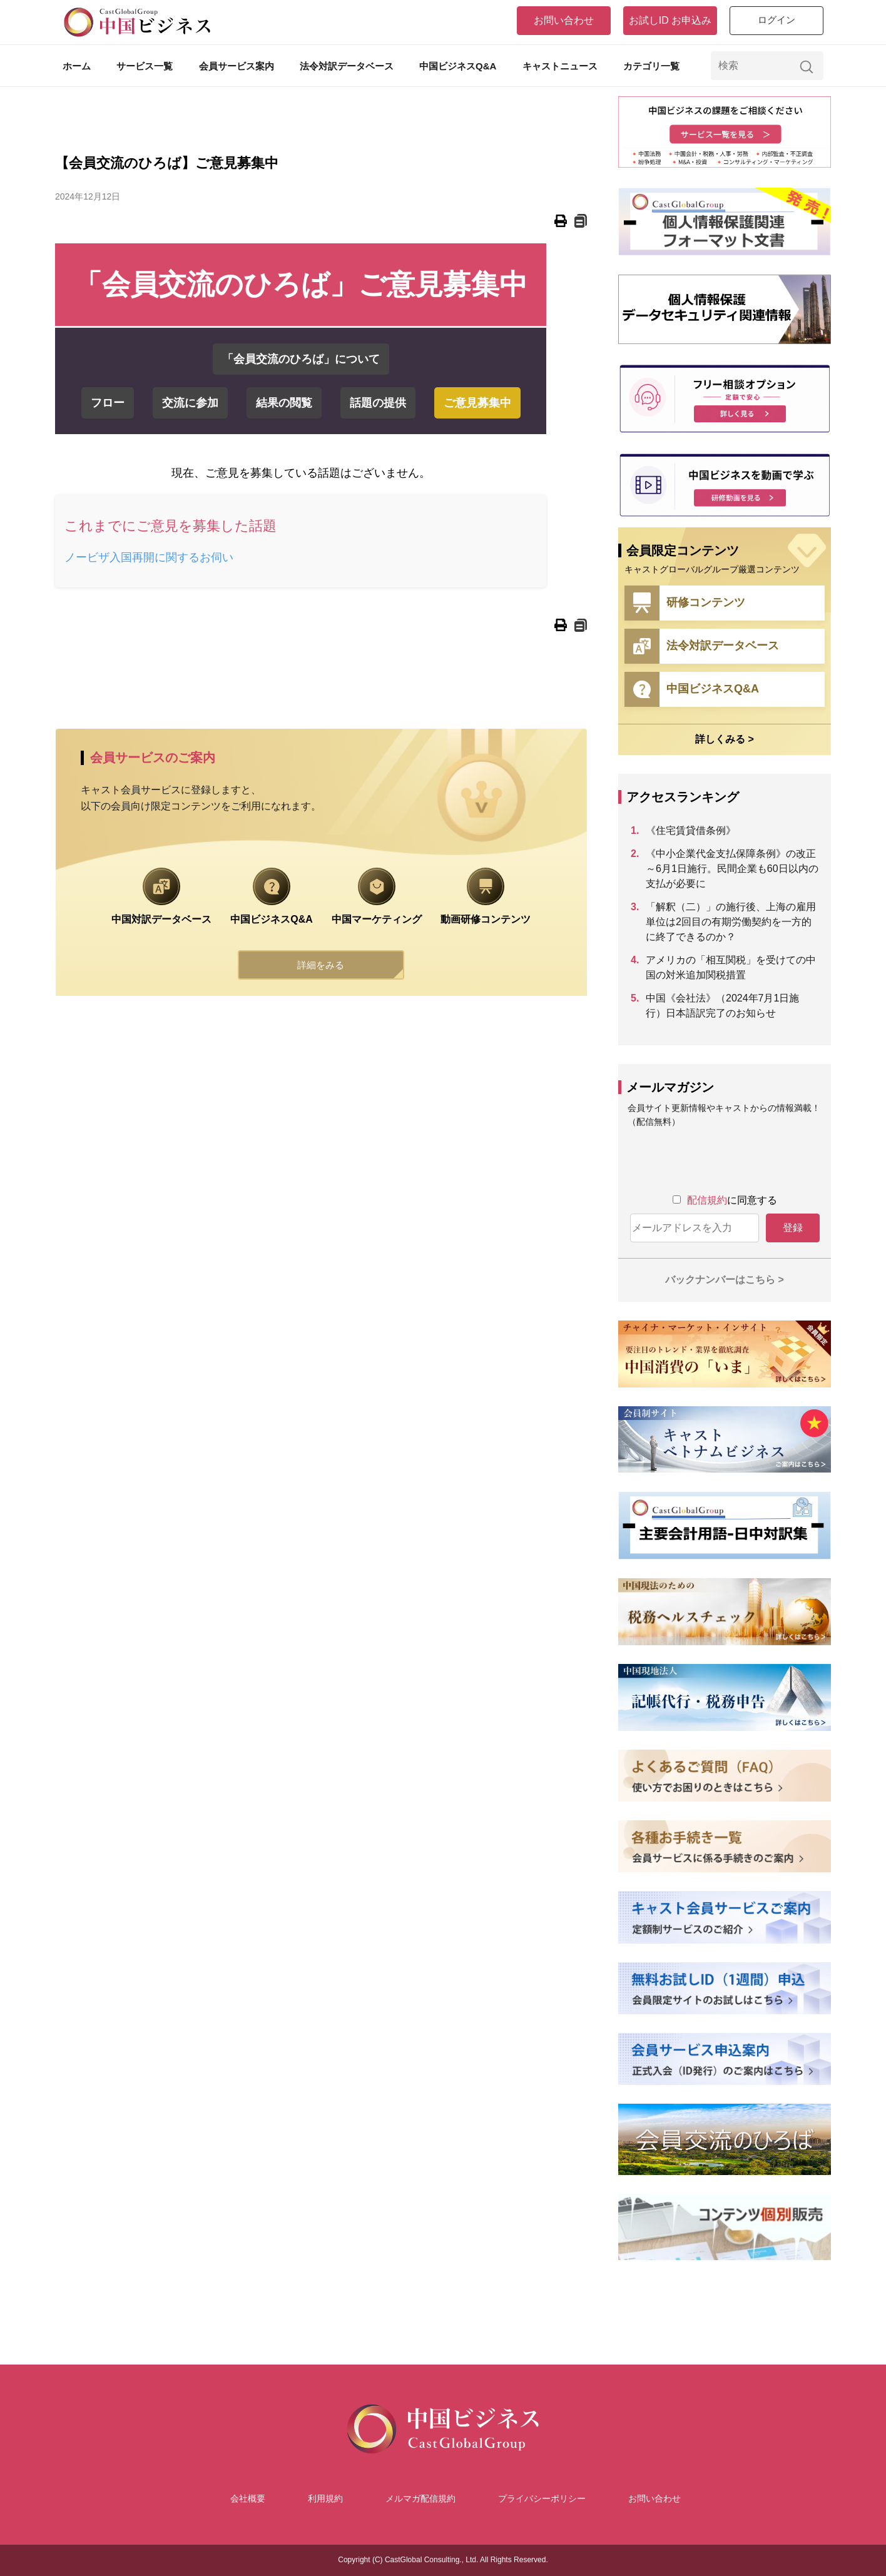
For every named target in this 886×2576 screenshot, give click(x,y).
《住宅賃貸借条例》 (691, 830)
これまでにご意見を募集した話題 (177, 526)
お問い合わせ (564, 20)
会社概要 (247, 2498)
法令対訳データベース (347, 66)
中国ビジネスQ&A (457, 66)
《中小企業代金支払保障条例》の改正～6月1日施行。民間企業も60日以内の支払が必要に (732, 868)
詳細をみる (321, 965)
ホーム (77, 66)
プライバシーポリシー (542, 2498)
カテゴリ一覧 (651, 66)
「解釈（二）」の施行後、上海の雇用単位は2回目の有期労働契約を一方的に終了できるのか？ (731, 921)
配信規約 (707, 1200)
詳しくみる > (724, 739)
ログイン (776, 20)
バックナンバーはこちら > (724, 1279)
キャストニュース (560, 66)
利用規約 (325, 2498)
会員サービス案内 (236, 66)
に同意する (732, 1200)
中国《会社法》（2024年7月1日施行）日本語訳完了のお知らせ (722, 1005)
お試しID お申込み (670, 20)
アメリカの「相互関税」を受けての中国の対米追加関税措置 (731, 967)
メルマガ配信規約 (420, 2498)
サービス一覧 (144, 66)
